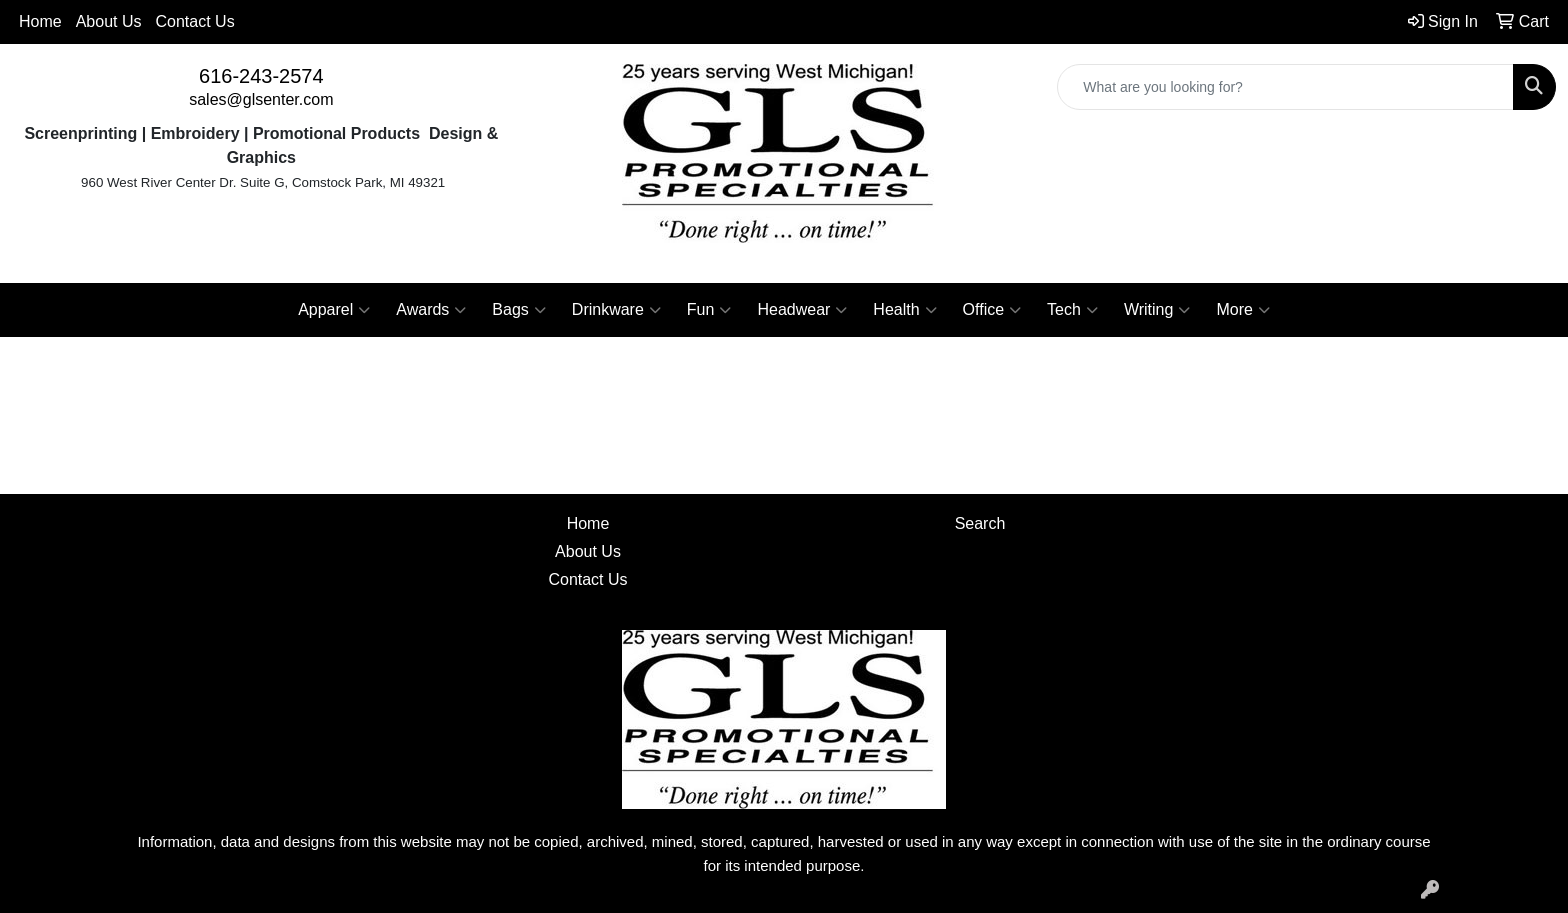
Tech (1072, 310)
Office (992, 310)
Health (904, 310)
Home (40, 21)
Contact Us (195, 21)
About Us (109, 21)
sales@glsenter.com (261, 99)
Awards (431, 310)
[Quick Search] (1285, 87)
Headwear (802, 310)
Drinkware (616, 310)
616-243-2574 (261, 76)
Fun (709, 310)
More (1242, 310)
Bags (518, 310)
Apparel (334, 310)
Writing (1157, 310)
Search (980, 523)
